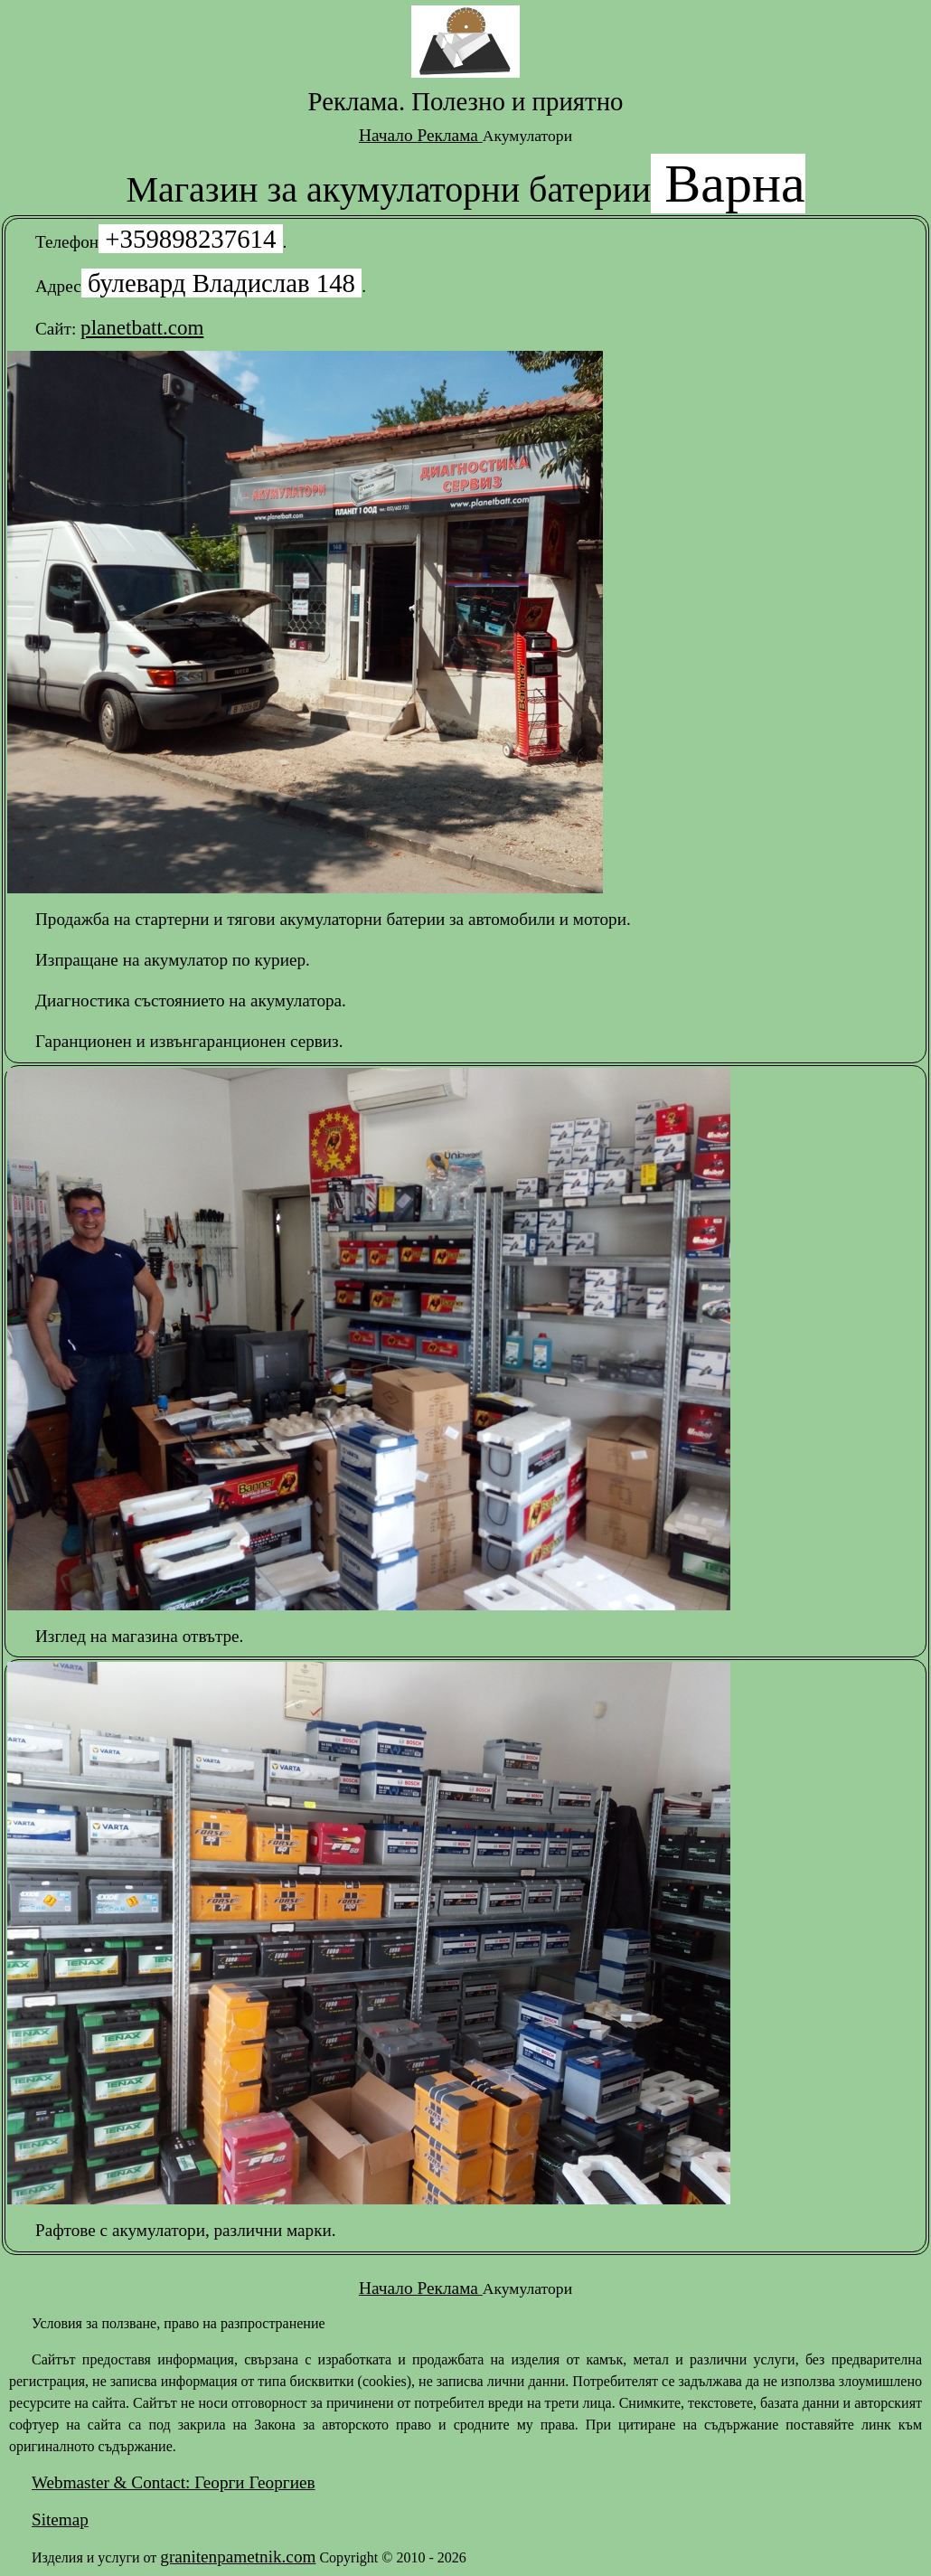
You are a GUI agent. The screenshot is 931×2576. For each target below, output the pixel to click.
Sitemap (60, 2519)
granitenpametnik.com (237, 2556)
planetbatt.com (141, 327)
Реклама (449, 135)
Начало (388, 135)
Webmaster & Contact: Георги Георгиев (173, 2482)
